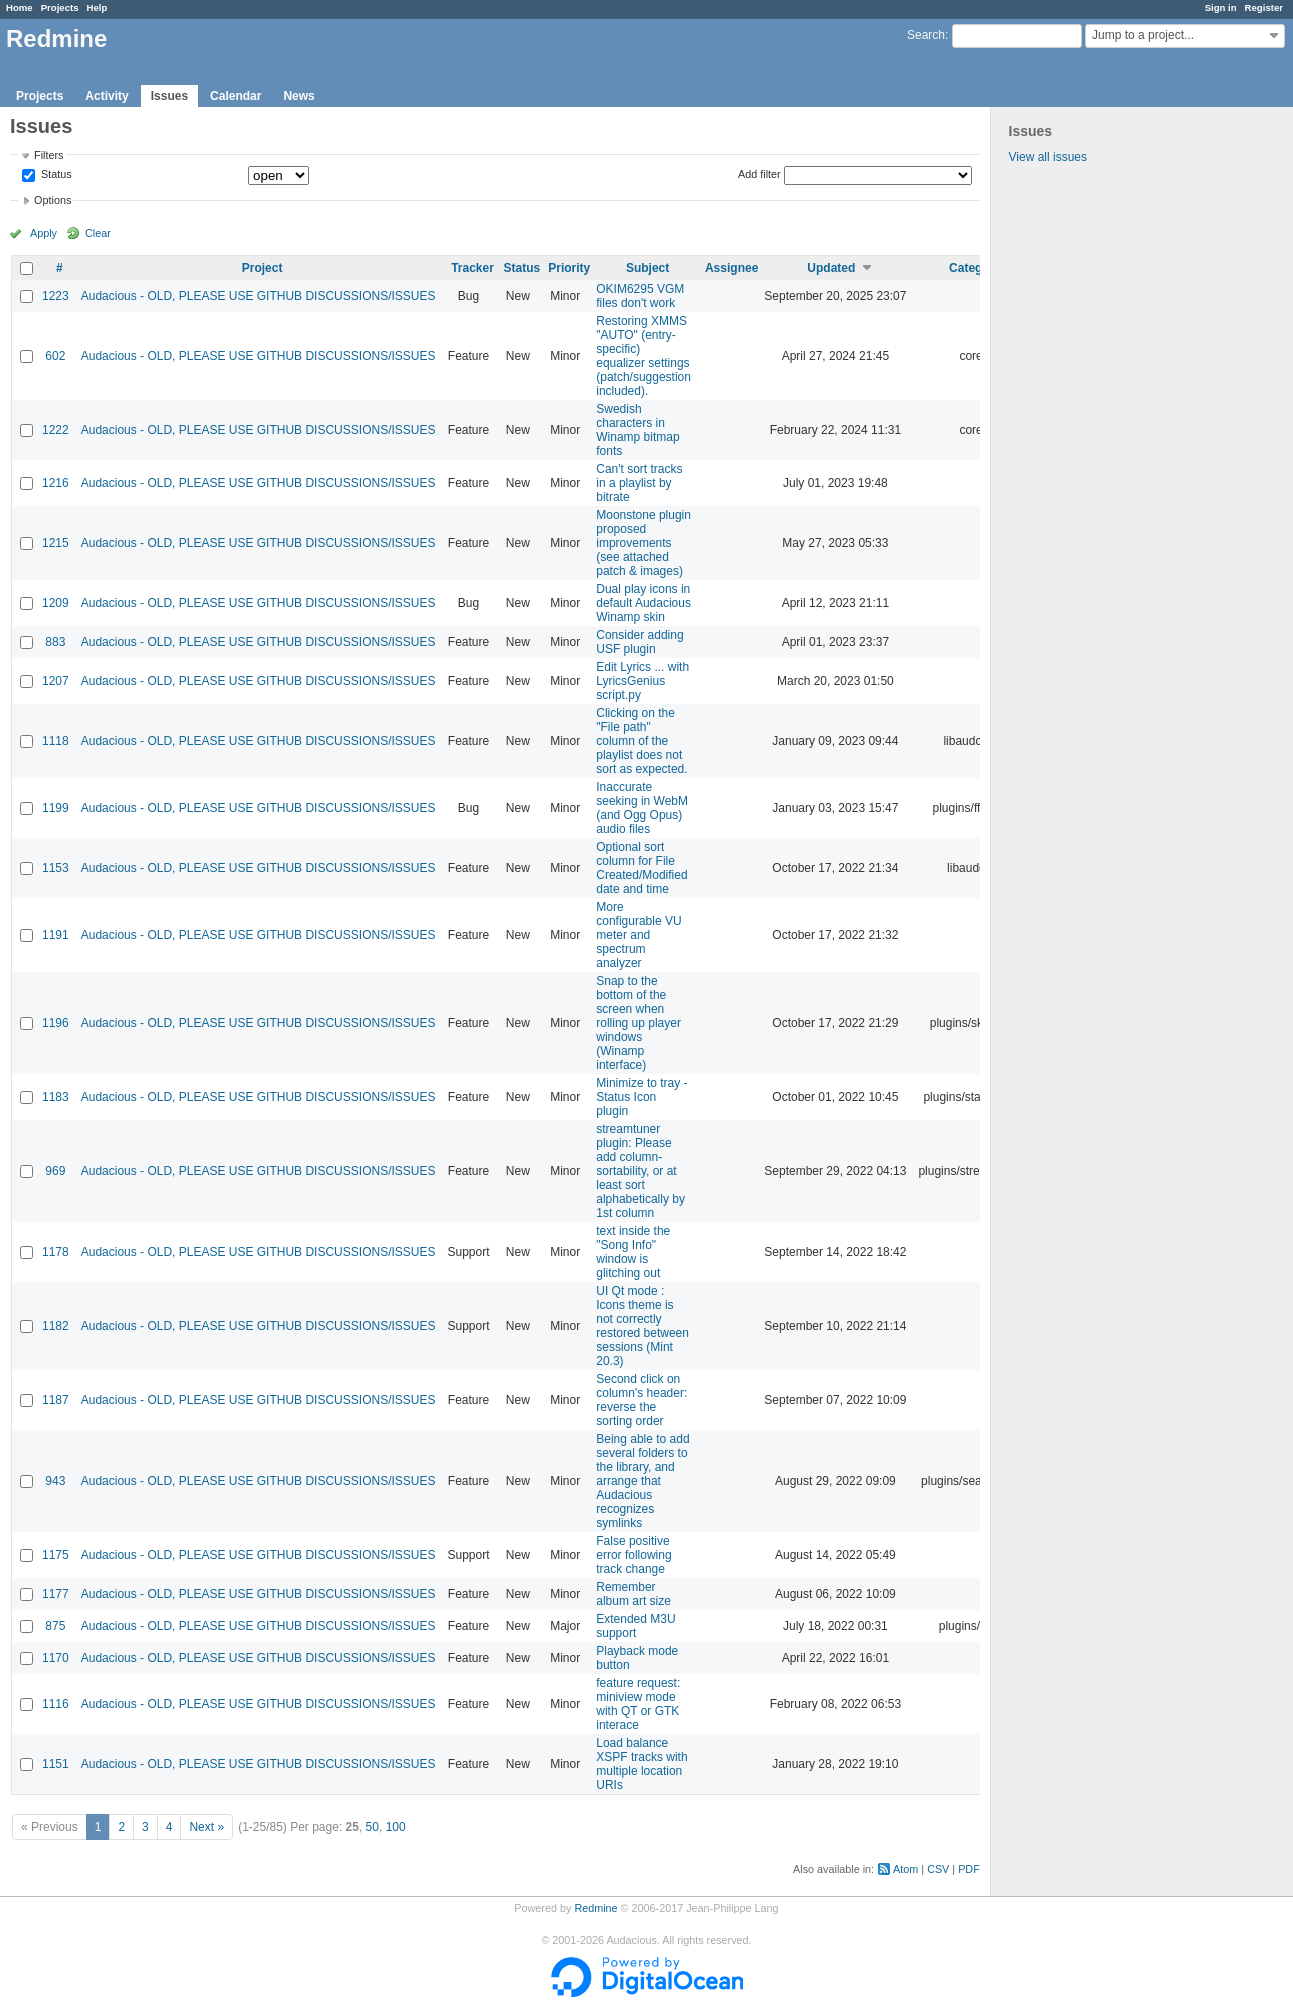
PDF (969, 1869)
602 (55, 356)
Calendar (235, 96)
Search (926, 35)
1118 (55, 741)
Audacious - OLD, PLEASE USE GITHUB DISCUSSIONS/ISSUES (258, 296)
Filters (48, 155)
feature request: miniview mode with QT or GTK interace (638, 1704)
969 (55, 1171)
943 (55, 1481)
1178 (55, 1252)
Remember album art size (633, 1594)
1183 (55, 1097)
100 (396, 1827)
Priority (569, 268)
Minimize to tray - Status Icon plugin (641, 1097)
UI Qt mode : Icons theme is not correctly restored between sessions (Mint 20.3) (642, 1326)
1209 (55, 603)
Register (1264, 7)
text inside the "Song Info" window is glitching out (633, 1252)
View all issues (1048, 157)
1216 (55, 483)
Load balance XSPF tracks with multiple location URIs (641, 1764)
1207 (55, 681)
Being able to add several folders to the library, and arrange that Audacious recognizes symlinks (642, 1481)
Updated (831, 268)
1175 (55, 1555)
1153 (55, 868)
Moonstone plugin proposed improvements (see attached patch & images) (643, 543)
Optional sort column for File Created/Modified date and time (641, 868)
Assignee (731, 268)
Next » (206, 1827)
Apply (43, 233)
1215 (55, 543)
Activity (106, 96)
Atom (905, 1869)
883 (55, 642)
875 (55, 1626)
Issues (169, 96)
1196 (55, 1023)
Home (19, 7)
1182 (55, 1326)
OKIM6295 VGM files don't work (640, 296)
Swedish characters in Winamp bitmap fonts (637, 430)
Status (55, 175)
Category (975, 268)
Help (97, 7)
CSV (938, 1869)
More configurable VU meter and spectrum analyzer (638, 935)
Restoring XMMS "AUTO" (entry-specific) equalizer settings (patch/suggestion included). (643, 356)
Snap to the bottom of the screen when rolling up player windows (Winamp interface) (638, 1023)
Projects (60, 7)
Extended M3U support (635, 1626)
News (298, 96)
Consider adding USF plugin (639, 642)
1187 (55, 1400)
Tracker (472, 268)
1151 (55, 1764)
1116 (55, 1704)
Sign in (1221, 7)
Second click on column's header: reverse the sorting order (641, 1400)
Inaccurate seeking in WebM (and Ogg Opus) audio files (642, 808)
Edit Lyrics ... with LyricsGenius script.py (642, 681)
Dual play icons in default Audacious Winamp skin (643, 603)
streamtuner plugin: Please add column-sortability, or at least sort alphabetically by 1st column (640, 1171)
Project (262, 268)
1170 (55, 1658)
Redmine (595, 1908)
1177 (55, 1594)
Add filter (759, 174)
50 (372, 1827)
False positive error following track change (633, 1555)
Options (52, 200)
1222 (55, 430)
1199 (55, 808)
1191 (55, 935)
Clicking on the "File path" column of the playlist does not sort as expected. (641, 741)
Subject (647, 268)
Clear (98, 233)
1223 (55, 296)
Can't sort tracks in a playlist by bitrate (639, 483)
